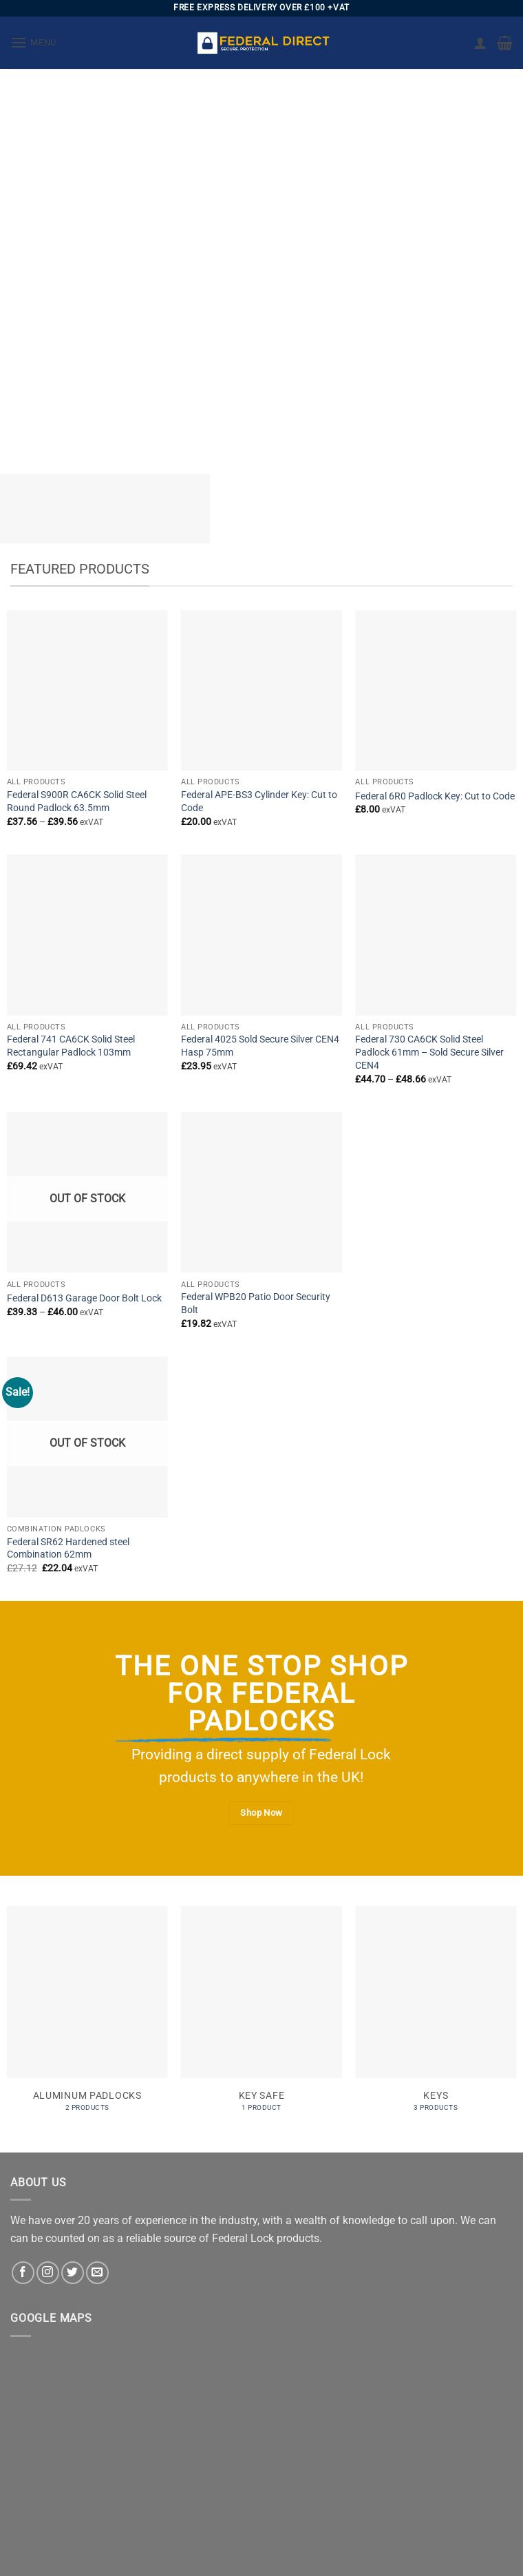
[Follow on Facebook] (23, 2272)
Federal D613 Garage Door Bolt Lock (84, 1298)
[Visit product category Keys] (435, 2016)
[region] (261, 261)
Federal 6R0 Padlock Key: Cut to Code (435, 796)
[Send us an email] (97, 2272)
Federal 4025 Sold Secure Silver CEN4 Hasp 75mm (260, 1046)
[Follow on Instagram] (47, 2272)
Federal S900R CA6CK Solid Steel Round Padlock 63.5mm (77, 801)
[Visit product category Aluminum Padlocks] (87, 2016)
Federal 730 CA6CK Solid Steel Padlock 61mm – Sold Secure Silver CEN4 (429, 1052)
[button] (33, 42)
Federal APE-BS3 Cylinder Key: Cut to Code (259, 801)
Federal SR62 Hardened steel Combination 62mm (68, 1548)
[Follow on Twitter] (72, 2272)
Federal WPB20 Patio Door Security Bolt (255, 1303)
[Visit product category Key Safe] (261, 2016)
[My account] (480, 43)
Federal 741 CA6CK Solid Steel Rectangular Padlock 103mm (71, 1046)
